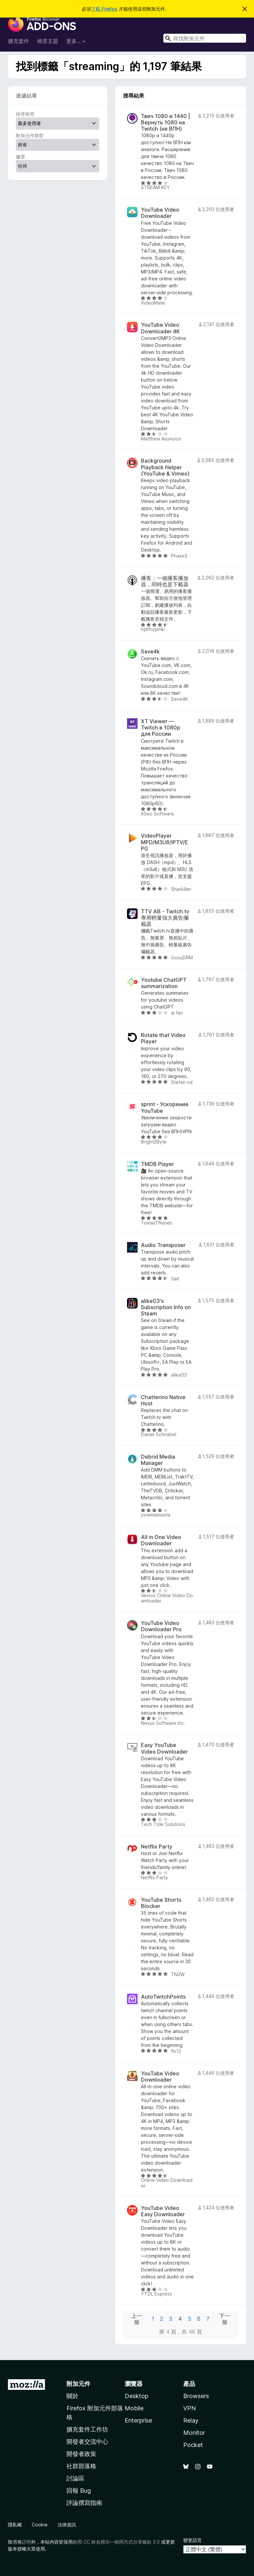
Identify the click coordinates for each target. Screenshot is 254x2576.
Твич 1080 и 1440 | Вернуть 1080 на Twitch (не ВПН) (165, 122)
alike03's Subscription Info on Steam (166, 1307)
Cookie (40, 2524)
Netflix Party (156, 1847)
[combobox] (204, 38)
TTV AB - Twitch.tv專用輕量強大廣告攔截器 (165, 917)
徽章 (20, 156)
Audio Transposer (163, 1245)
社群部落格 (81, 2466)
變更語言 (192, 2540)
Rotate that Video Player (163, 1038)
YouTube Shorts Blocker (161, 1903)
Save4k (150, 651)
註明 (26, 2542)
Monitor (194, 2432)
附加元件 (78, 2383)
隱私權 (15, 2524)
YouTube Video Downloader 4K (160, 328)
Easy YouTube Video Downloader (164, 1748)
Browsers (196, 2395)
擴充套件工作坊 (87, 2429)
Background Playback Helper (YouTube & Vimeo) (165, 467)
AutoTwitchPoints (163, 1997)
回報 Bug (78, 2490)
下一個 (224, 2319)
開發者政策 (81, 2453)
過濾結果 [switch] (26, 95)
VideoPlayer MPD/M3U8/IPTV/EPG (164, 842)
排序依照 (25, 114)
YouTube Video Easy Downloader (163, 2211)
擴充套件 (18, 41)
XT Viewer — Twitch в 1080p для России (160, 727)
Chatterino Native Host (163, 1400)
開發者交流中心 (87, 2441)
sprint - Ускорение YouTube (165, 1107)
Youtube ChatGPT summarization (164, 983)
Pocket (193, 2444)
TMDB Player (157, 1164)
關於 (72, 2395)
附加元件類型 (30, 135)
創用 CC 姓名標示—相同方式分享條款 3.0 (116, 2542)
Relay (190, 2420)
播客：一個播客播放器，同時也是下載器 (165, 581)
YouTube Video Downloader (160, 213)
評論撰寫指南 (84, 2502)
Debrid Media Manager (158, 1460)
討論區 (75, 2478)
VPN (189, 2408)
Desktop (136, 2395)
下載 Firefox (104, 9)
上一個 (136, 2319)
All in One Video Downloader (161, 1540)
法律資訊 (67, 2524)
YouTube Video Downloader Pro (161, 1626)
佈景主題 (47, 41)
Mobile (134, 2408)
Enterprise (138, 2420)
